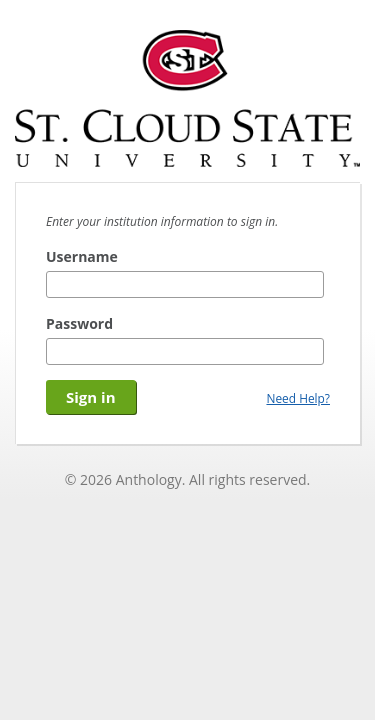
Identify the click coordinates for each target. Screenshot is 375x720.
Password (79, 323)
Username (82, 256)
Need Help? (298, 398)
